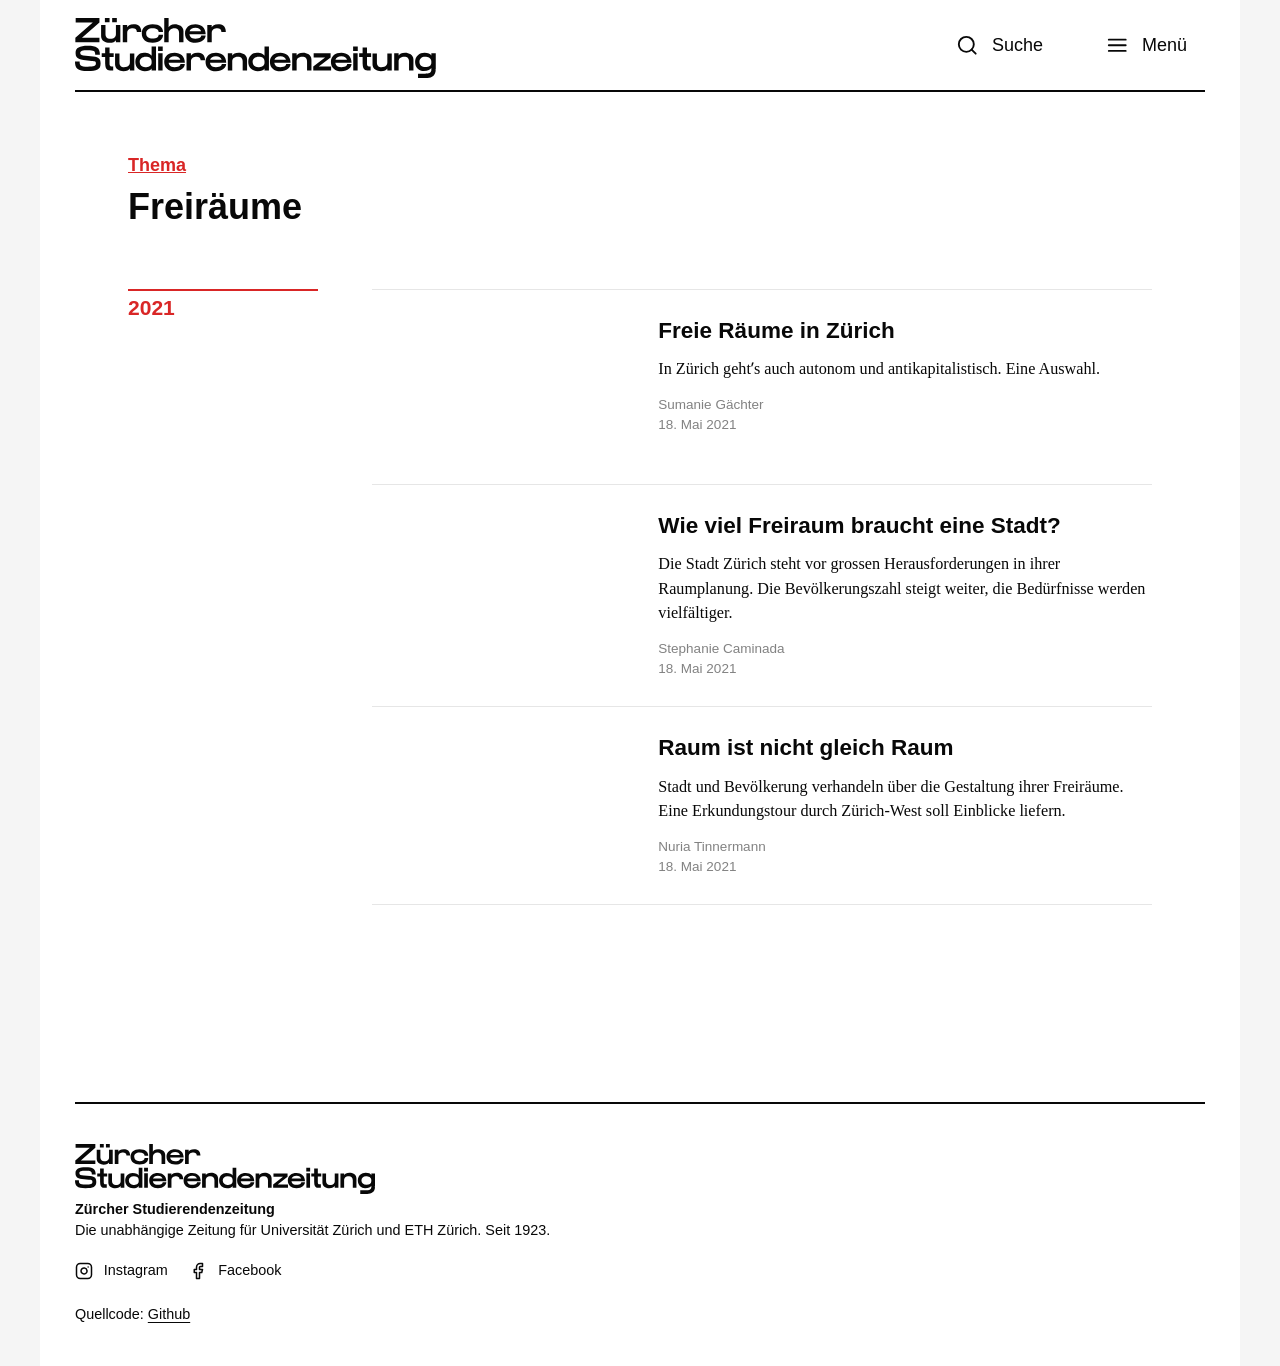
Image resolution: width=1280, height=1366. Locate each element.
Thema (157, 165)
